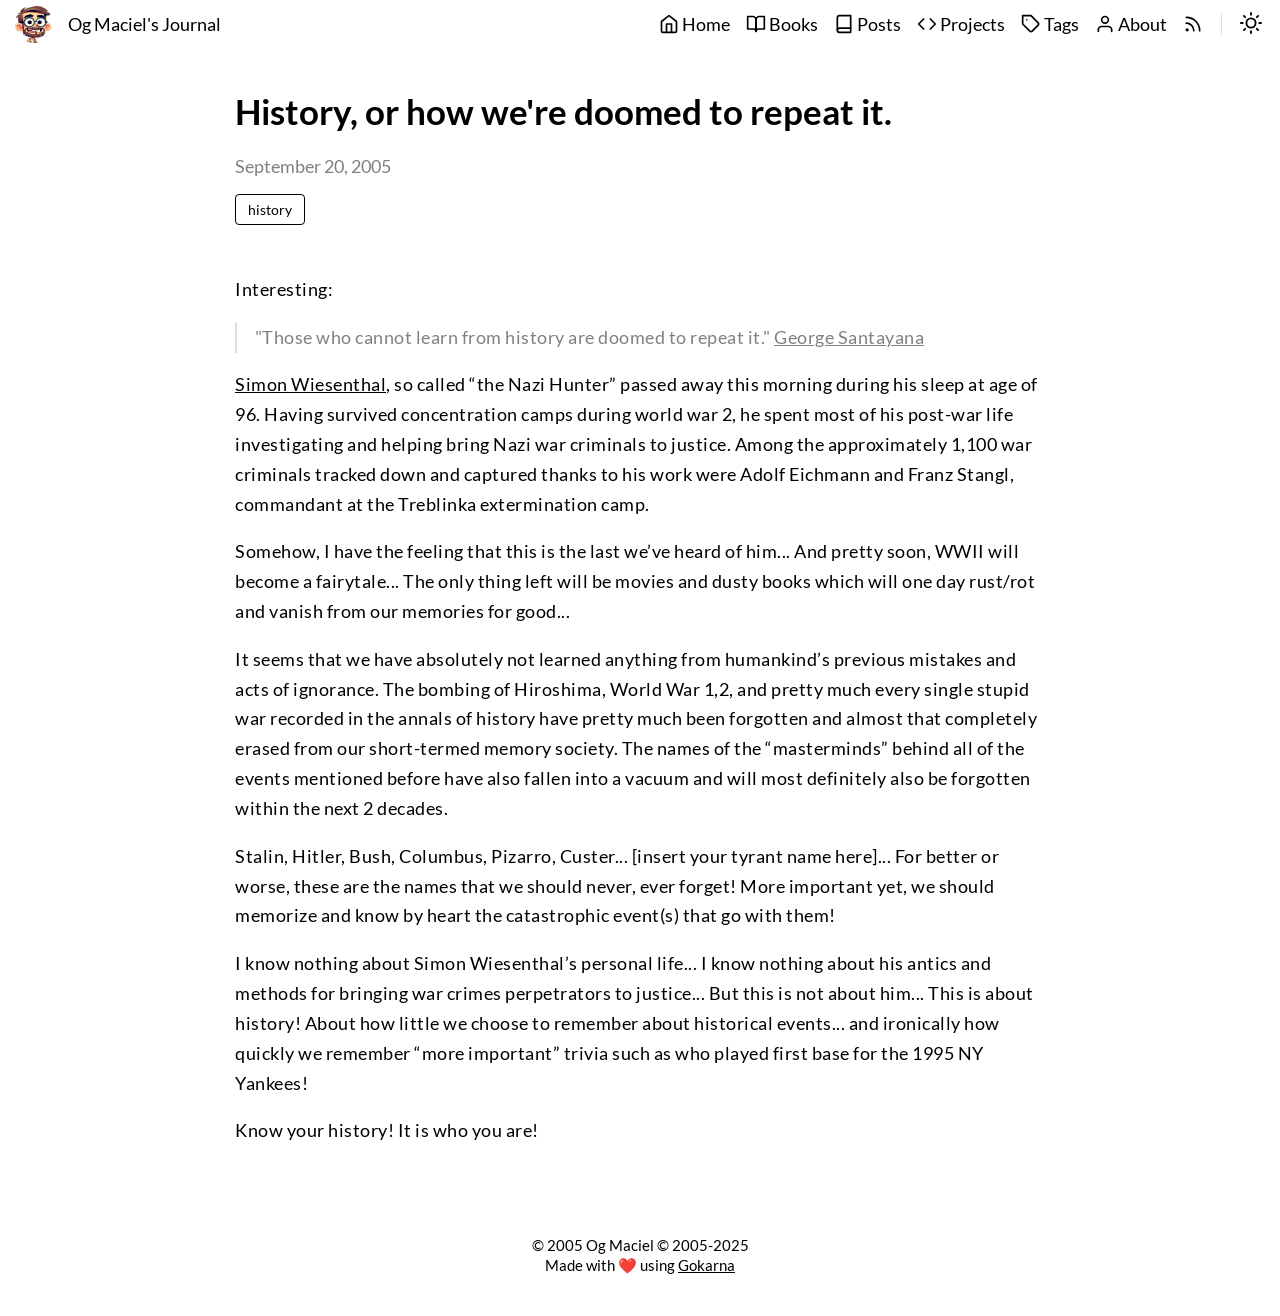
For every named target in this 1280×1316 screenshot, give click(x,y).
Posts (867, 24)
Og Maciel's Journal (144, 24)
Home (694, 24)
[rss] (1193, 25)
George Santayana (849, 337)
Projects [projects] (961, 24)
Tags (1050, 24)
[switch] (1251, 25)
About (1131, 24)
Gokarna (706, 1265)
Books (782, 24)
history (270, 209)
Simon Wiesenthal (310, 384)
